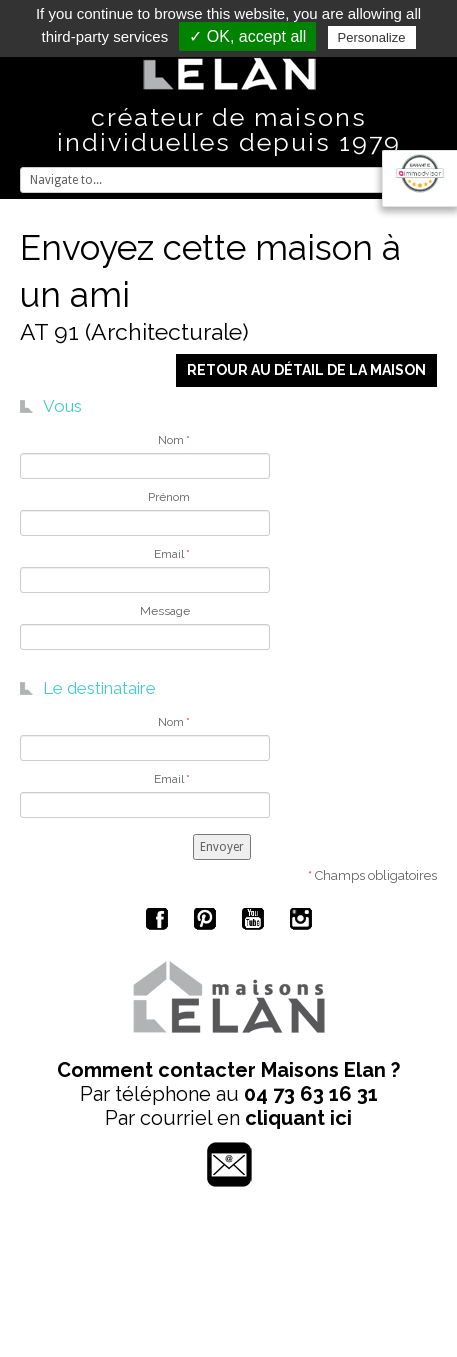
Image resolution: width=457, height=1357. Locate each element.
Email (172, 554)
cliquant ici (298, 1118)
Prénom (169, 497)
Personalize (372, 37)
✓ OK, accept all (247, 36)
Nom (174, 440)
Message (165, 611)
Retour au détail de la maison (306, 370)
